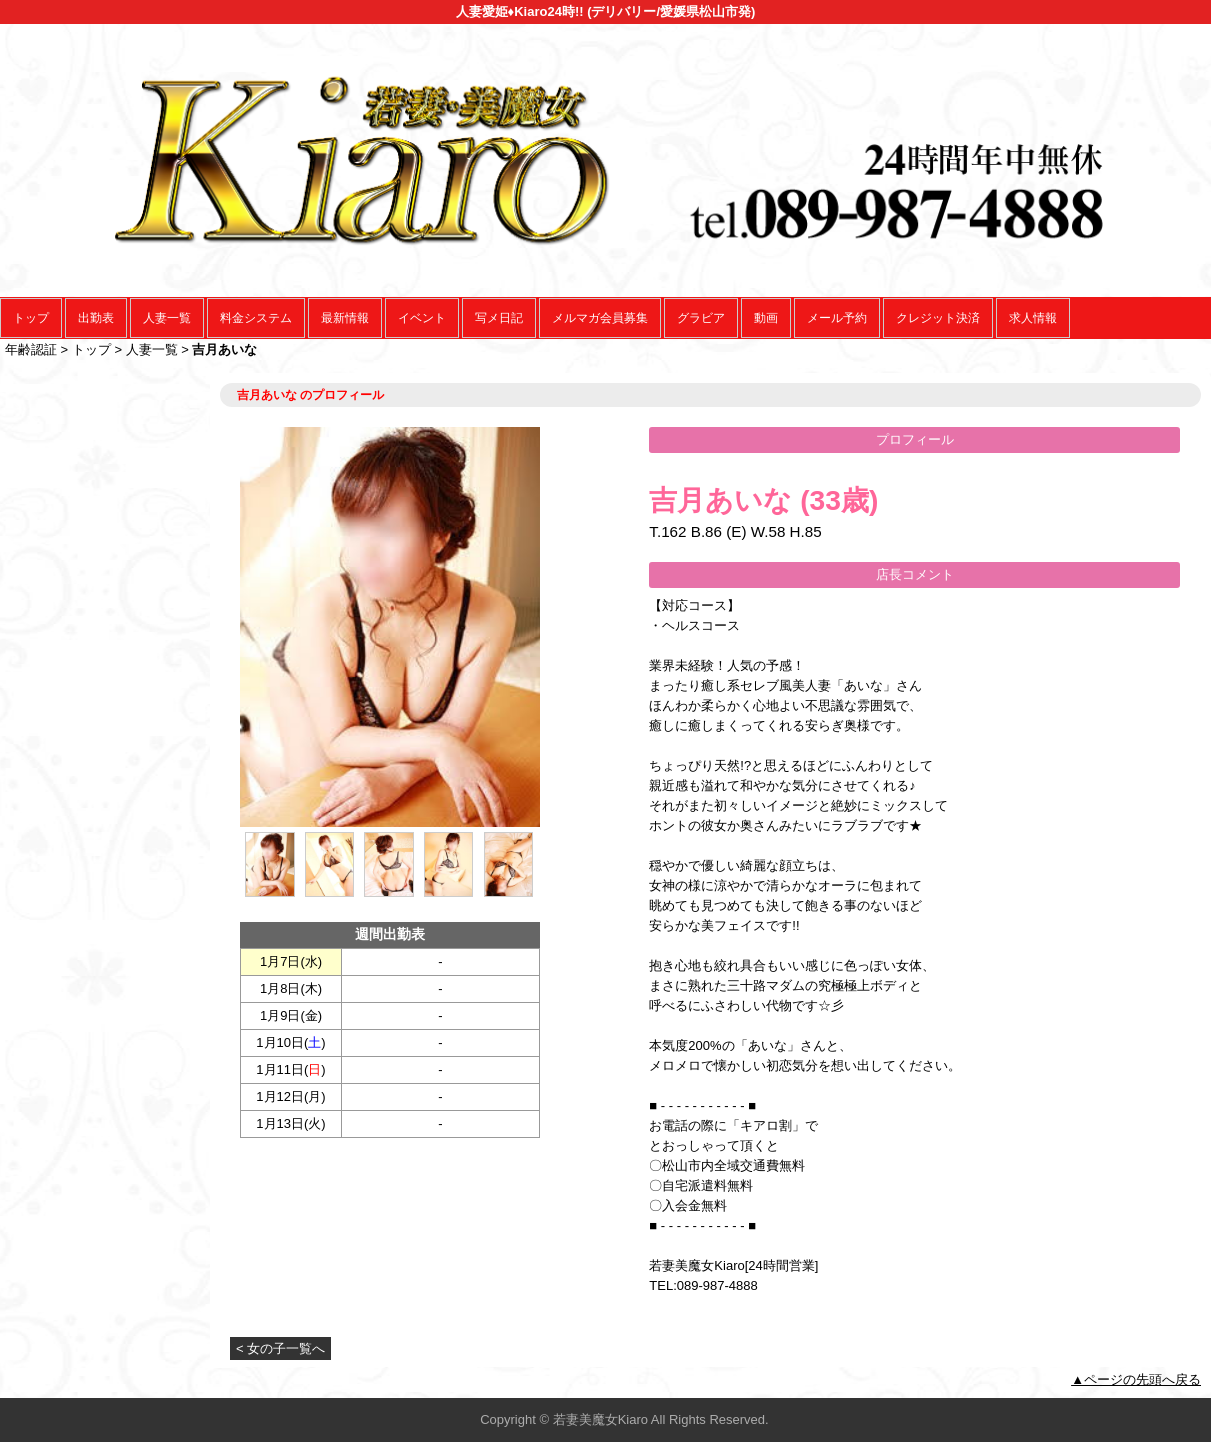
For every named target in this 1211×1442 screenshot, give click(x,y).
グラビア (701, 318)
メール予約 (837, 318)
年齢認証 (31, 349)
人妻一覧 (167, 318)
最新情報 (345, 318)
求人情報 (1033, 318)
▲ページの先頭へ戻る (1136, 1379)
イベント (422, 318)
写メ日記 (499, 318)
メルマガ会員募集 (600, 318)
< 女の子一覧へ (280, 1348)
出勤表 (96, 318)
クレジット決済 (938, 318)
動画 (766, 318)
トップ (31, 318)
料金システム (256, 318)
